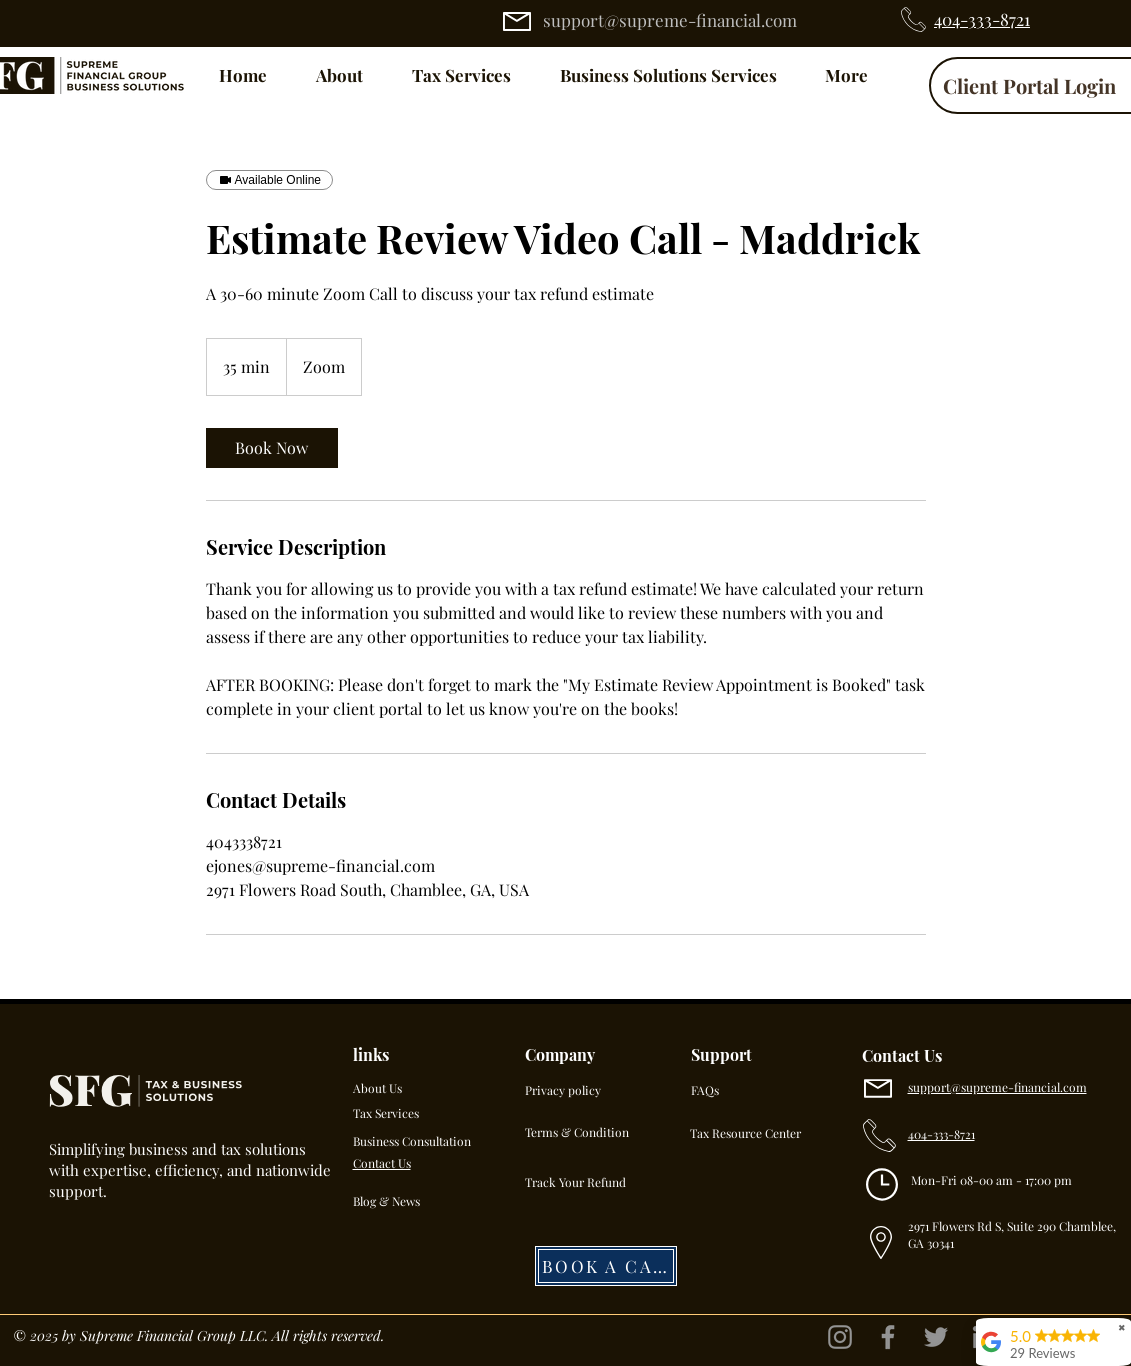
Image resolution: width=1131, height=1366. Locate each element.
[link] (272, 448)
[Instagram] (840, 1337)
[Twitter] (936, 1337)
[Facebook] (888, 1337)
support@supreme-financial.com (670, 20)
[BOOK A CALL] (606, 1266)
